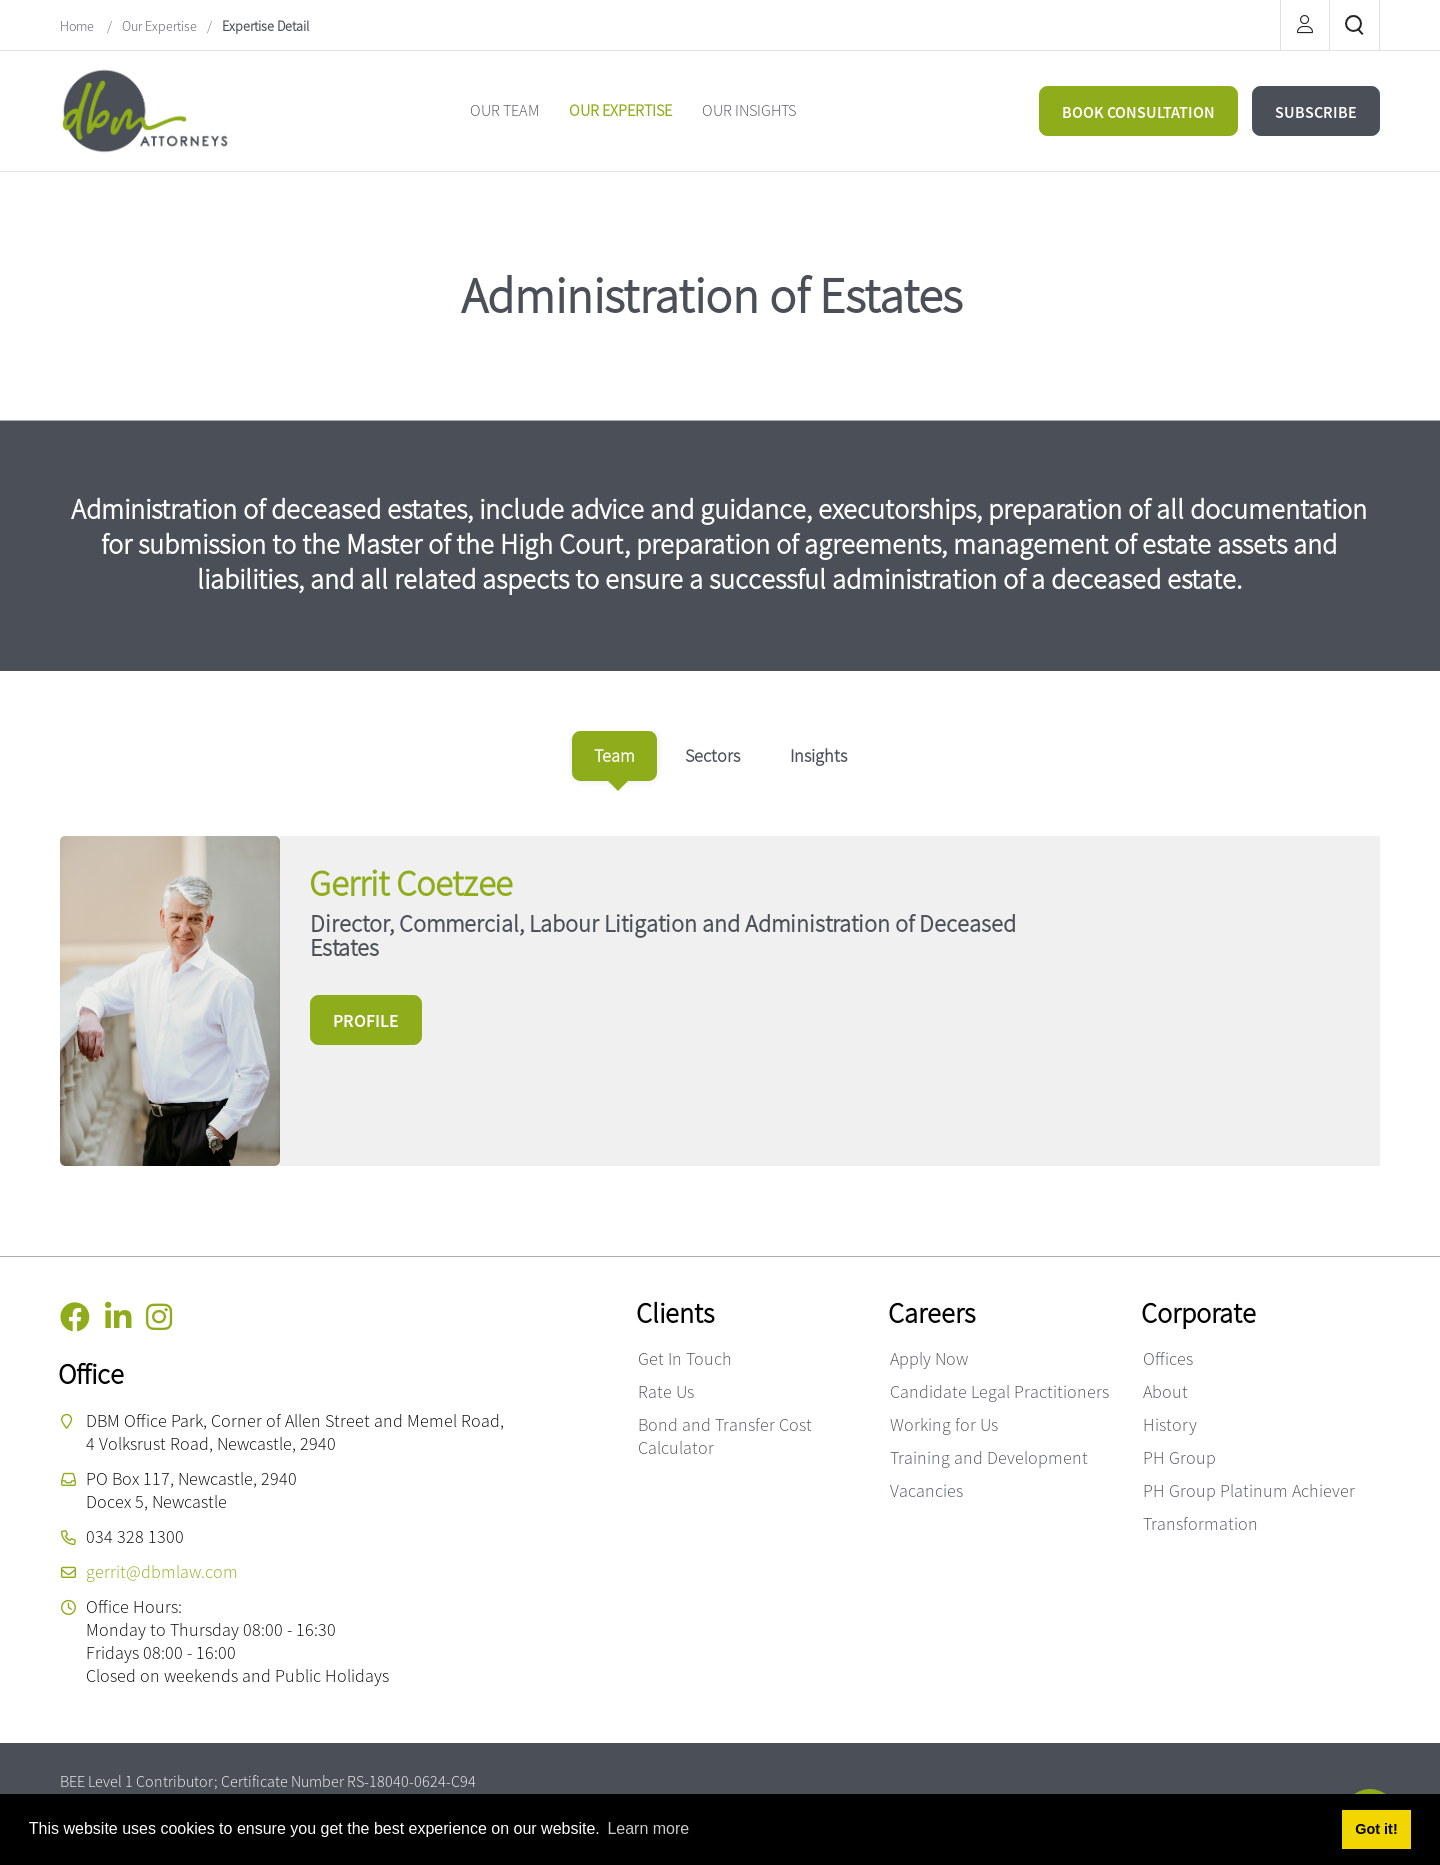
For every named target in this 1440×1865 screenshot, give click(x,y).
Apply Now (929, 1358)
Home (78, 26)
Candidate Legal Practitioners (999, 1391)
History (1170, 1424)
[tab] (614, 756)
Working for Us (944, 1424)
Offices (1168, 1358)
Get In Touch (685, 1358)
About (1165, 1391)
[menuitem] (504, 110)
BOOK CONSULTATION (1138, 112)
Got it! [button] (1376, 1829)
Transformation (1200, 1523)
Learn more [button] (648, 1828)
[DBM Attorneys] (145, 108)
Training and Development (989, 1457)
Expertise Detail (265, 26)
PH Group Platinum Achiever (1249, 1490)
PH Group (1179, 1457)
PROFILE (366, 1020)
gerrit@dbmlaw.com (162, 1571)
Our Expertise (159, 26)
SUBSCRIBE (1316, 112)
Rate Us (666, 1391)
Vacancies (926, 1490)
